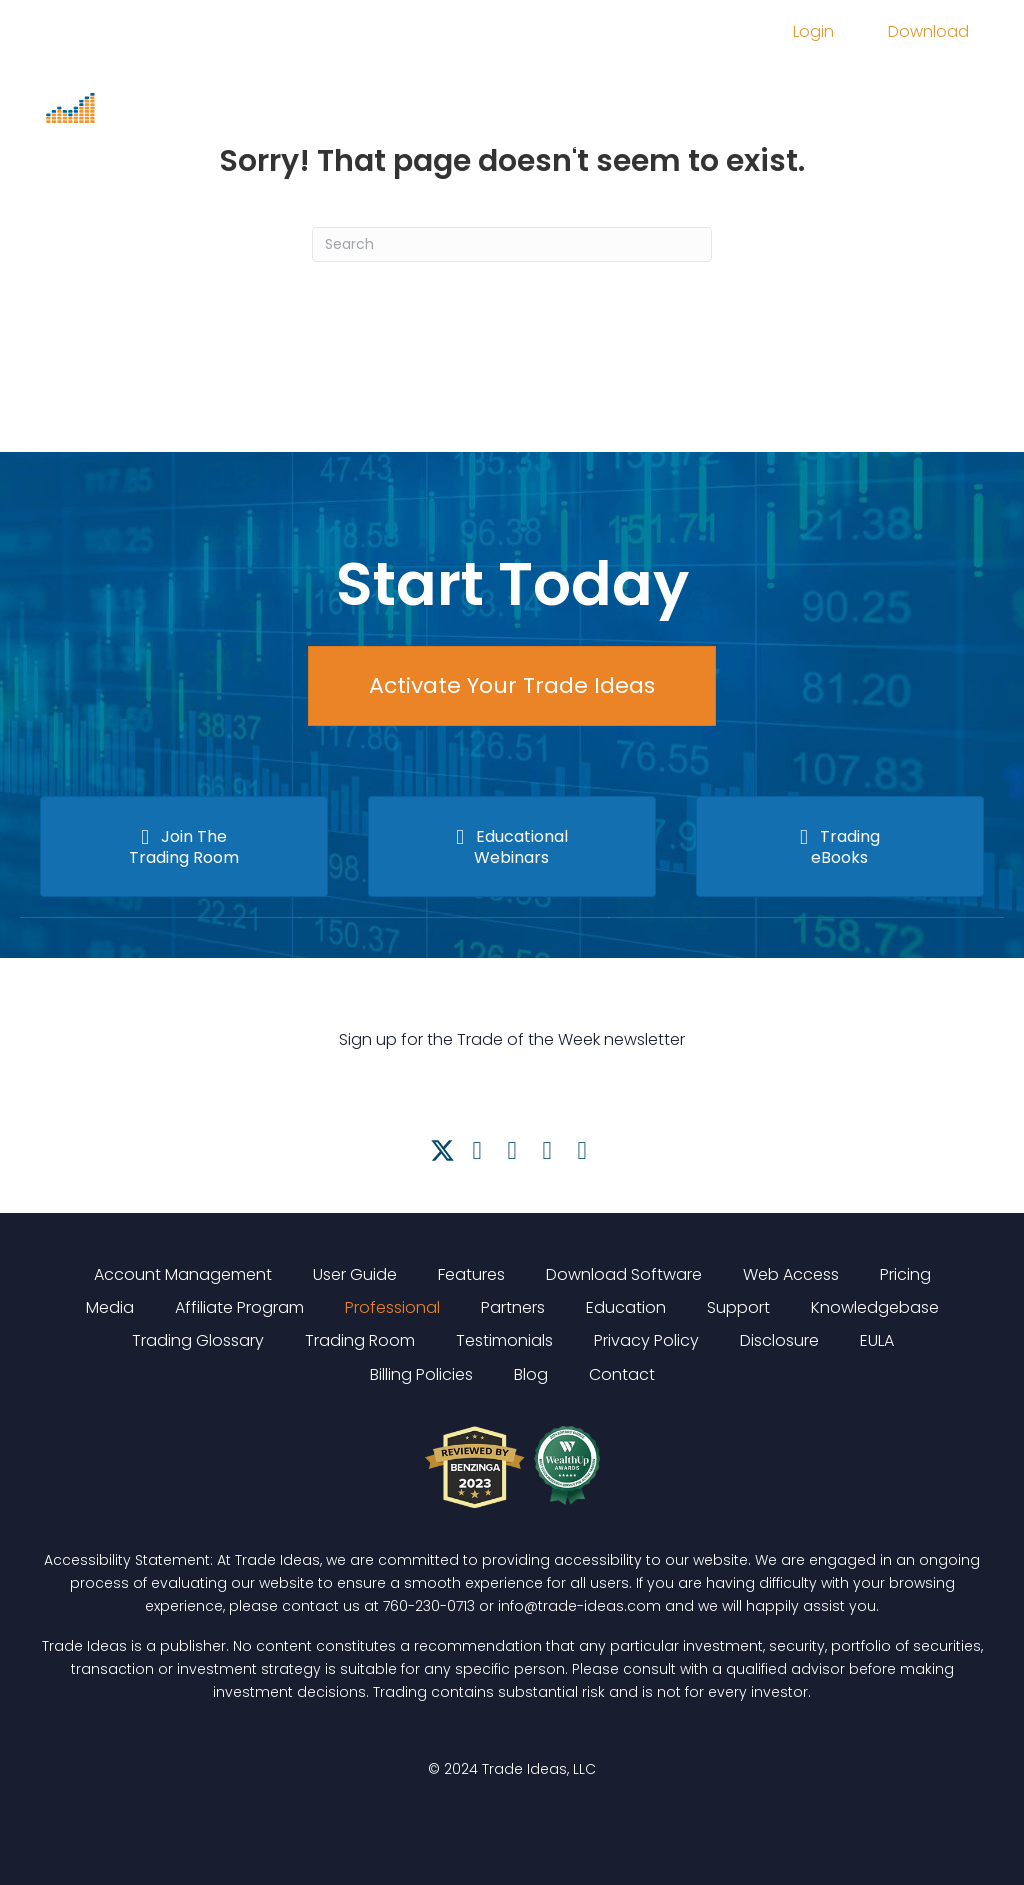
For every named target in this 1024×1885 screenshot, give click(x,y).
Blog (531, 1374)
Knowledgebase (875, 1307)
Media (609, 87)
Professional (392, 1307)
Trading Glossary (198, 1340)
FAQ (487, 142)
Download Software (624, 1274)
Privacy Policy (646, 1340)
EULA (877, 1340)
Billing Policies (421, 1374)
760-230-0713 (429, 1606)
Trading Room (851, 87)
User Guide (355, 1274)
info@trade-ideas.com (579, 1606)
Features (424, 87)
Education (712, 87)
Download (928, 31)
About (412, 142)
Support (571, 142)
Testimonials (504, 1340)
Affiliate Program (239, 1307)
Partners (513, 1307)
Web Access (791, 1274)
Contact (622, 1374)
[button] (442, 1150)
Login (813, 31)
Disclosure (779, 1340)
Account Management (183, 1274)
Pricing (522, 87)
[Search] (512, 244)
